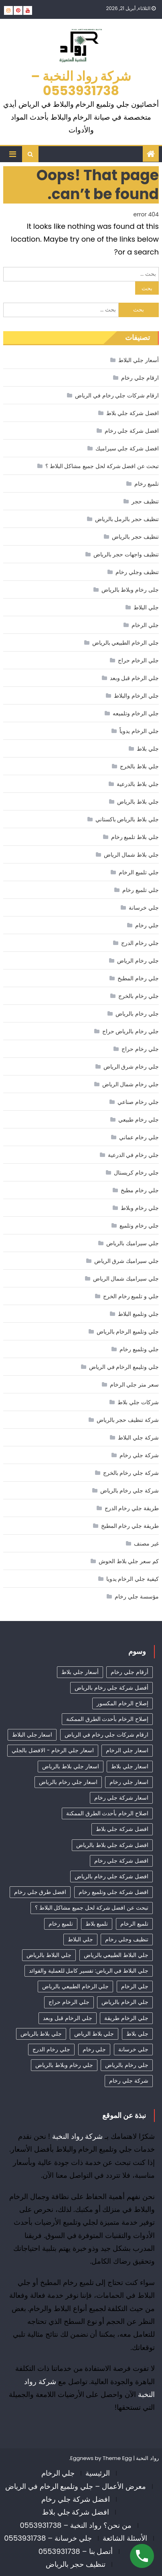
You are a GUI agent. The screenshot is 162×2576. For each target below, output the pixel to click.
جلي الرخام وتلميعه (135, 713)
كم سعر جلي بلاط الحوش (129, 1561)
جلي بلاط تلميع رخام (135, 837)
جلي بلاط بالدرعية (137, 784)
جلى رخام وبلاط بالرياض (130, 590)
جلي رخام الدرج (139, 943)
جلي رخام (147, 925)
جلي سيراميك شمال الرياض (126, 1279)
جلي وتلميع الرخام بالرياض (128, 1332)
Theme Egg (117, 2458)
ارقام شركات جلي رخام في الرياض (117, 395)
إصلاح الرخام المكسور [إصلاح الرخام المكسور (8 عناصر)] (122, 1703)
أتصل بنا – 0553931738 (75, 2551)
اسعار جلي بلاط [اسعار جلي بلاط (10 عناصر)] (129, 1766)
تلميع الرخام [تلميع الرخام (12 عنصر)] (134, 1924)
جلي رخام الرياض (137, 961)
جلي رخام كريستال (136, 1173)
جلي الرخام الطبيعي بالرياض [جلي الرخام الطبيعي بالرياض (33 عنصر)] (75, 1986)
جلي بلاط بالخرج (139, 766)
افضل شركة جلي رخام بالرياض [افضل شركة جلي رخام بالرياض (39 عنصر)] (111, 1876)
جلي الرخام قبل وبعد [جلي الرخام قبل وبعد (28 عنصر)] (67, 2018)
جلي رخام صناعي (137, 1102)
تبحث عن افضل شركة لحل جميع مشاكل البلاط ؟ (102, 466)
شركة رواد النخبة (77, 2136)
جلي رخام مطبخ (139, 1190)
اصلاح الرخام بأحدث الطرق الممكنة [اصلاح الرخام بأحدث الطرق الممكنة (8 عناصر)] (107, 1813)
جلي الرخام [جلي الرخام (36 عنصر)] (134, 1986)
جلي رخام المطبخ (137, 978)
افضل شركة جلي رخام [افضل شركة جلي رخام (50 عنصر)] (121, 1861)
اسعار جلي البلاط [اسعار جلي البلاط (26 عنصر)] (32, 1735)
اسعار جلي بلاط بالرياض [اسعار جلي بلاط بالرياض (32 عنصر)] (70, 1766)
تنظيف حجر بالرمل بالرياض (127, 519)
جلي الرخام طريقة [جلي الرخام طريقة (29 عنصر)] (126, 2018)
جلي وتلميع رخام (138, 1349)
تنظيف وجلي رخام (136, 572)
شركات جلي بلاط (137, 1402)
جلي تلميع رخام (140, 890)
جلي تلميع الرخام (138, 872)
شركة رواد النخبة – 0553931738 (81, 83)
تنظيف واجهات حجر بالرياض (126, 554)
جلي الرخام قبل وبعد (134, 678)
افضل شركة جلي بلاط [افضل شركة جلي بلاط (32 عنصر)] (122, 1829)
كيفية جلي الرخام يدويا (132, 1579)
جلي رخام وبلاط (139, 1208)
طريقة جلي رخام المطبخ (130, 1526)
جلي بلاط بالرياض (137, 802)
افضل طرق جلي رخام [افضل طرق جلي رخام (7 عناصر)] (40, 1892)
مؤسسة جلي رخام (136, 1596)
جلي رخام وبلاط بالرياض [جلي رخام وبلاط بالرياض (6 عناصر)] (64, 2065)
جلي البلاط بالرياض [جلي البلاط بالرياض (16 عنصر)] (48, 1955)
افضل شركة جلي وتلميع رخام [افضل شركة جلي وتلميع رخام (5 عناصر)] (113, 1892)
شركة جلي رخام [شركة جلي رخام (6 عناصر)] (128, 2081)
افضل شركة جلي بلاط (132, 413)
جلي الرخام (145, 625)
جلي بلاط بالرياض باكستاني (127, 819)
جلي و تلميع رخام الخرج (131, 1296)
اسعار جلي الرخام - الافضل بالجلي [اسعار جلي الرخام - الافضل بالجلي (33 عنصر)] (52, 1750)
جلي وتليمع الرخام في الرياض (124, 1367)
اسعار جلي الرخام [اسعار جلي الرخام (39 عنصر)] (127, 1750)
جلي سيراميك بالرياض (132, 1243)
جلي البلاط (146, 607)
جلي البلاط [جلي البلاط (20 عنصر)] (80, 1939)
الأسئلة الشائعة (125, 2538)
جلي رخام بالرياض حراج (130, 1031)
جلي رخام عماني (138, 1137)
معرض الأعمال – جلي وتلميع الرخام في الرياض (75, 2486)
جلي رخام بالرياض (136, 1014)
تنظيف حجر (145, 501)
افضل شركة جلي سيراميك (127, 448)
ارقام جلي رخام (139, 378)
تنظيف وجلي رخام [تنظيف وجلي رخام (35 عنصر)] (126, 1939)
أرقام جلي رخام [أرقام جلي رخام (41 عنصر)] (129, 1672)
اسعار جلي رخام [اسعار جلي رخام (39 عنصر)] (128, 1782)
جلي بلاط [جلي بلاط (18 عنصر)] (137, 2034)
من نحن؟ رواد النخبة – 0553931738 (75, 2525)
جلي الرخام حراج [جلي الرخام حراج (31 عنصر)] (69, 2002)
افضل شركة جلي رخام (132, 431)
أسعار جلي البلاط (138, 360)
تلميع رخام (146, 484)
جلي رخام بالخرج (138, 996)
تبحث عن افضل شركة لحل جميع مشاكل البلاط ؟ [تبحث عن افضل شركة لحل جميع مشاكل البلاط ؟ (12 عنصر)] (91, 1908)
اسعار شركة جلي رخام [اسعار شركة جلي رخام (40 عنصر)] (121, 1798)
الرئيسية (97, 2473)
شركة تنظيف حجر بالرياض (128, 1420)
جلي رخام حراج (140, 1049)
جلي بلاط (148, 749)
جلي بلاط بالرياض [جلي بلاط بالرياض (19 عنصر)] (41, 2034)
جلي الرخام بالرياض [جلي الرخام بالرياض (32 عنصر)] (124, 2002)
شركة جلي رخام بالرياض (129, 1491)
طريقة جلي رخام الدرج (132, 1508)
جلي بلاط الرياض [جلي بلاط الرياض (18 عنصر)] (94, 2034)
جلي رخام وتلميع (138, 1226)
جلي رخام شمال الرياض (130, 1084)
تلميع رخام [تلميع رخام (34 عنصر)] (61, 1924)
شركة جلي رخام (138, 1455)
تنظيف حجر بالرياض (135, 537)
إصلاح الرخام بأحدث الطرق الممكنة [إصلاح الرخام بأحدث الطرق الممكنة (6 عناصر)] (107, 1719)
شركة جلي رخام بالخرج (131, 1473)
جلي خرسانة (144, 908)
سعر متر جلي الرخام (134, 1385)
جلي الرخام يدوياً (138, 731)
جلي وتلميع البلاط (138, 1314)
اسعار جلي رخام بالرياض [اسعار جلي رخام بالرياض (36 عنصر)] (68, 1782)
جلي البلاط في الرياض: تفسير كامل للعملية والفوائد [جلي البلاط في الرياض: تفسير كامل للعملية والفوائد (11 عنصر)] (88, 1971)
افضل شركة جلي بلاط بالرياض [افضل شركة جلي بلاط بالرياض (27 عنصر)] (112, 1845)
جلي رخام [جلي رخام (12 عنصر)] (94, 2049)
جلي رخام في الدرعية (133, 1155)
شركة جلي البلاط (138, 1438)
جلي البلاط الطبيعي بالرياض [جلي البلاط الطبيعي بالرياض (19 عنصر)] (116, 1955)
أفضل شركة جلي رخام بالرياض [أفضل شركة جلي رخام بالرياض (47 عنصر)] (111, 1688)
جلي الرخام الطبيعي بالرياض (125, 643)
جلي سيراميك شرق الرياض (126, 1261)
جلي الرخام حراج (138, 660)
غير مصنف (146, 1543)
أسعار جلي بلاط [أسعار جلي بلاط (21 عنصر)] (79, 1672)
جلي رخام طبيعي (138, 1120)
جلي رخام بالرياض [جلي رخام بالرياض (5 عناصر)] (126, 2065)
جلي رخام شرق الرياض (131, 1067)
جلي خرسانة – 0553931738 (48, 2538)
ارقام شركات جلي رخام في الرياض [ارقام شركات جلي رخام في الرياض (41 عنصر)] (106, 1735)
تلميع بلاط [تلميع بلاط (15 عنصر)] (96, 1924)
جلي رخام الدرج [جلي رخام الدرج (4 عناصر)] (51, 2049)
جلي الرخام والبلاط (136, 696)
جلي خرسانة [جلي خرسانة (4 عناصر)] (133, 2049)
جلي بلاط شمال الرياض (131, 855)
